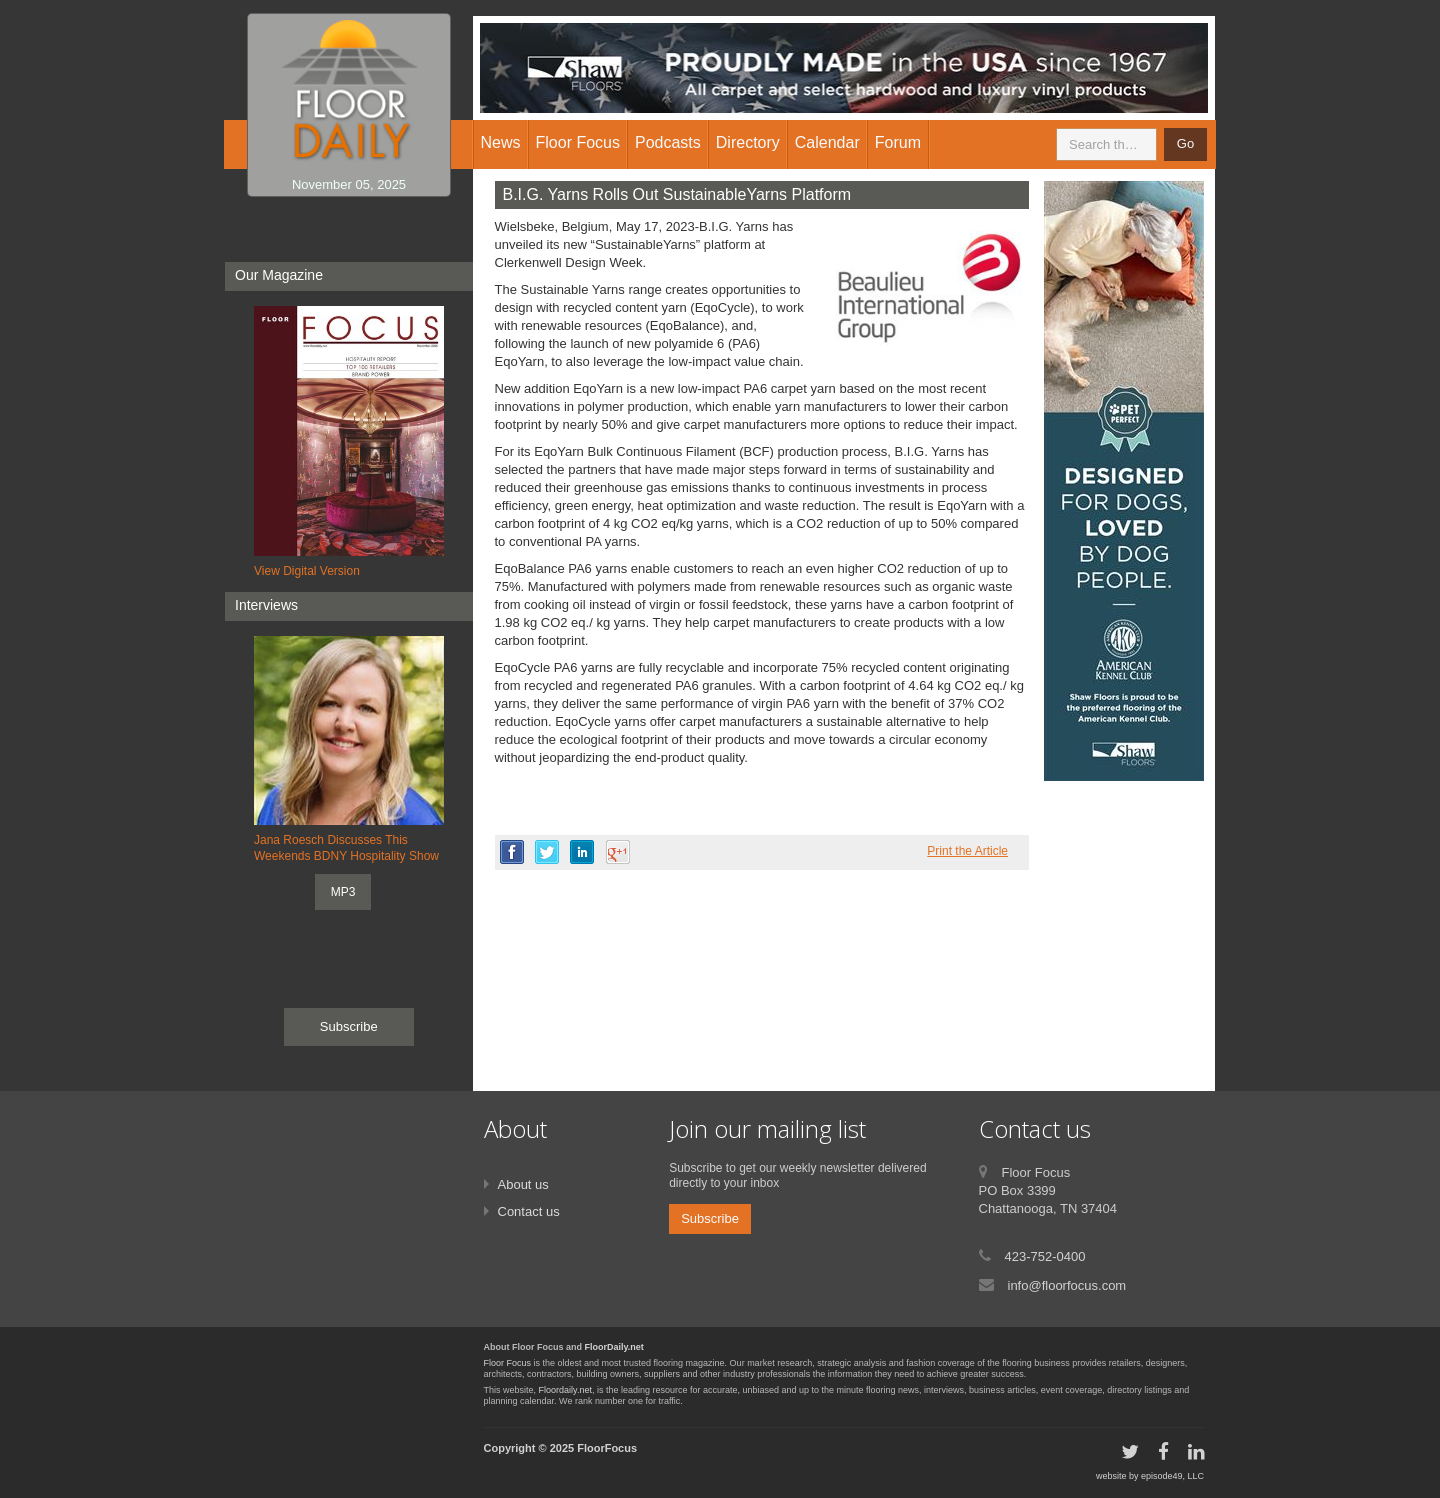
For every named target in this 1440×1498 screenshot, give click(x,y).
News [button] (501, 142)
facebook (512, 852)
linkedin (582, 852)
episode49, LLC (1172, 1476)
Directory (748, 142)
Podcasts (668, 142)
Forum (898, 142)
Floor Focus (508, 1363)
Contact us (529, 1211)
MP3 (343, 892)
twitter (547, 852)
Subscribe (349, 1026)
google (618, 852)
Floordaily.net (565, 1390)
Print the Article (967, 851)
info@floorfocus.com (1067, 1285)
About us (523, 1184)
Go (1185, 143)
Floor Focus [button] (578, 142)
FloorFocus (607, 1448)
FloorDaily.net (614, 1347)
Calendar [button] (827, 142)
